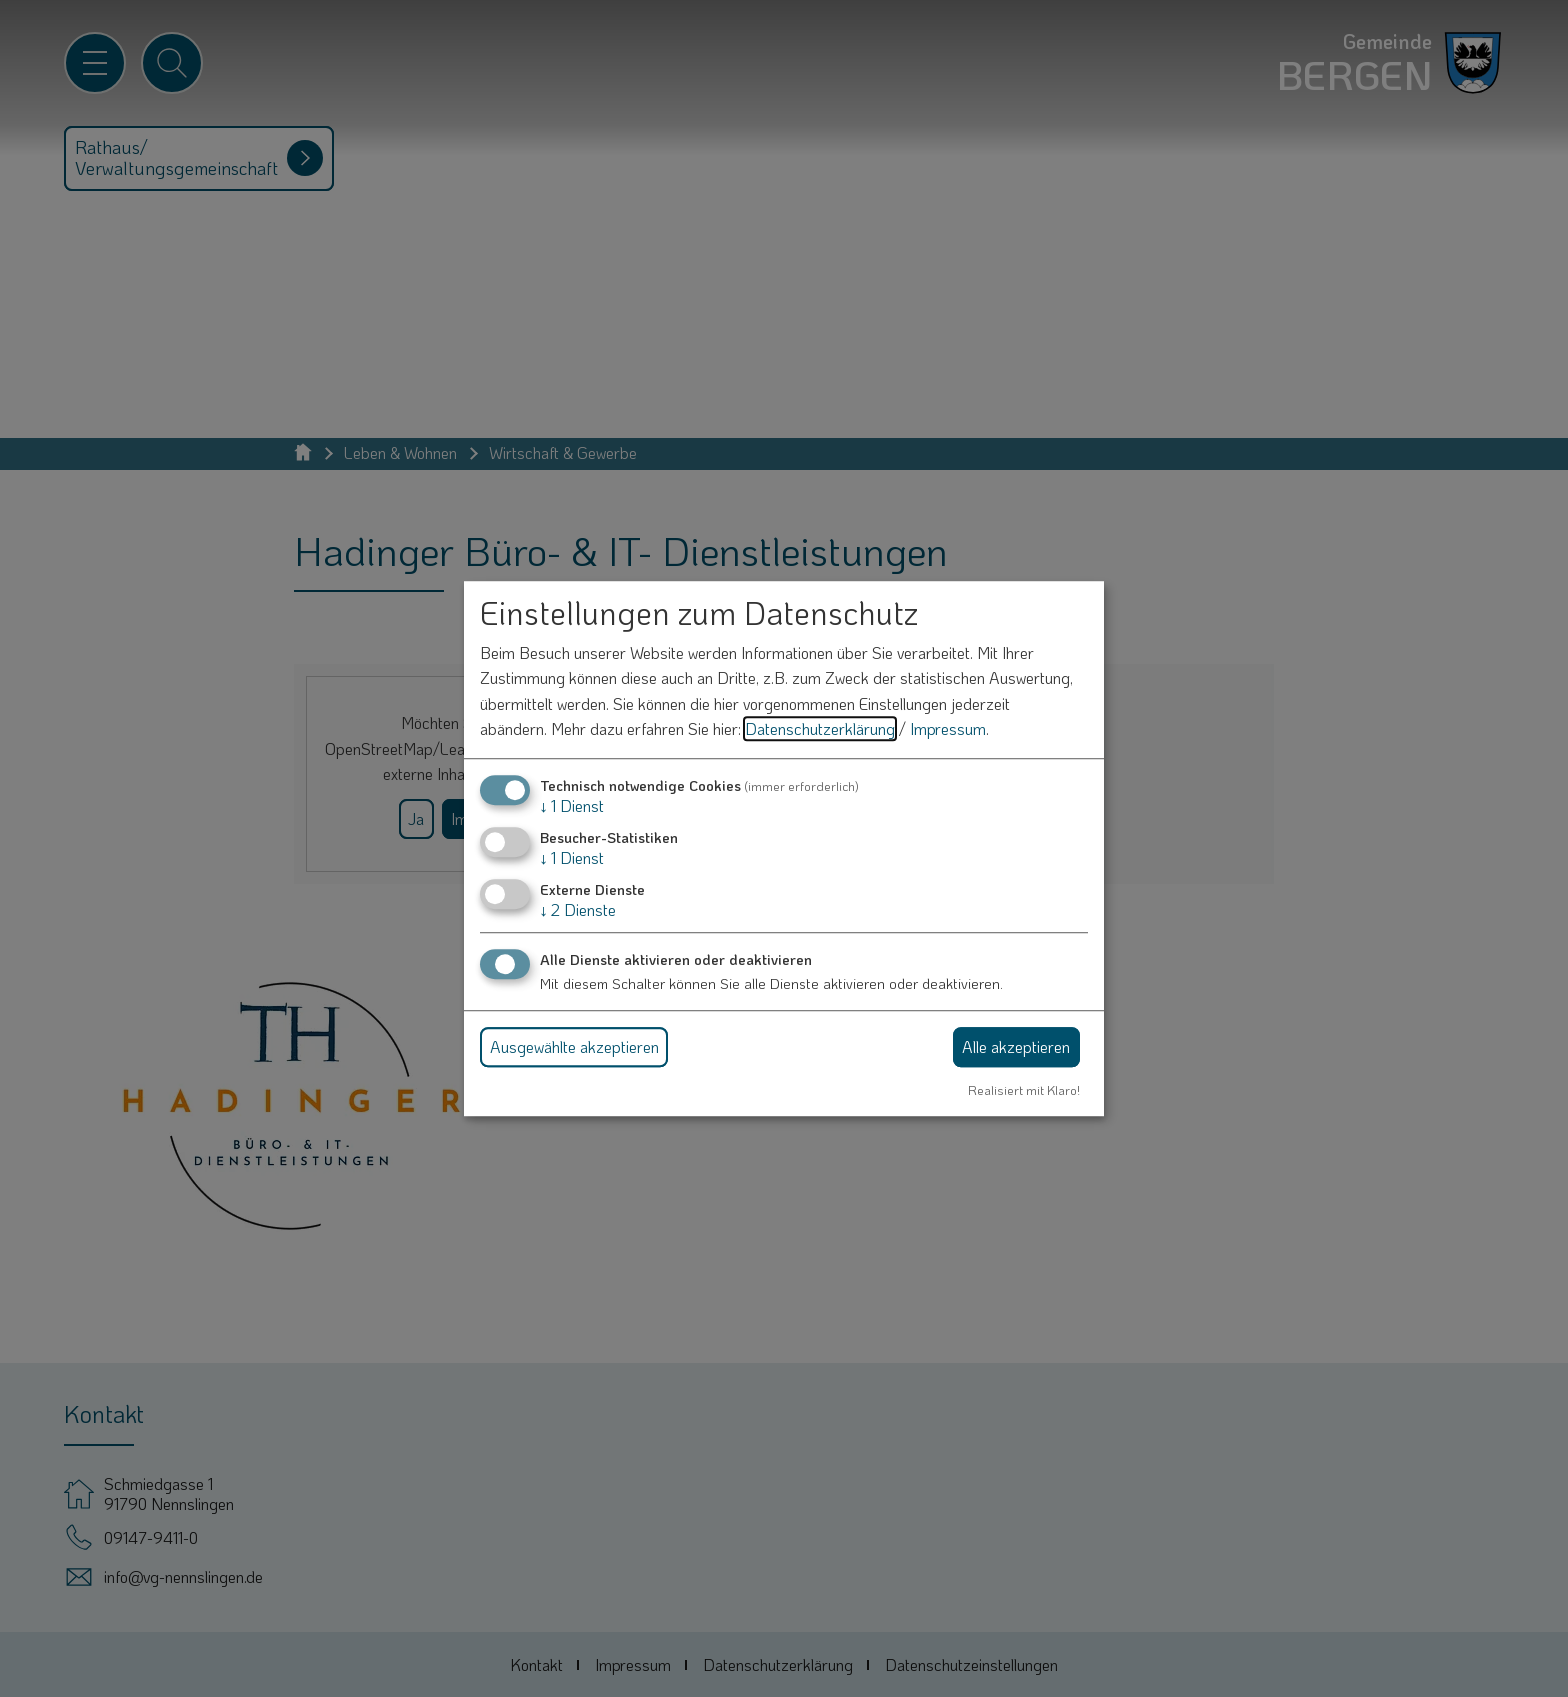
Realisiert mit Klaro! (1024, 1090)
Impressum (948, 729)
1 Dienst (572, 805)
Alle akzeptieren (1016, 1046)
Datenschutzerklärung (820, 729)
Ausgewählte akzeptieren (574, 1046)
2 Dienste (578, 910)
